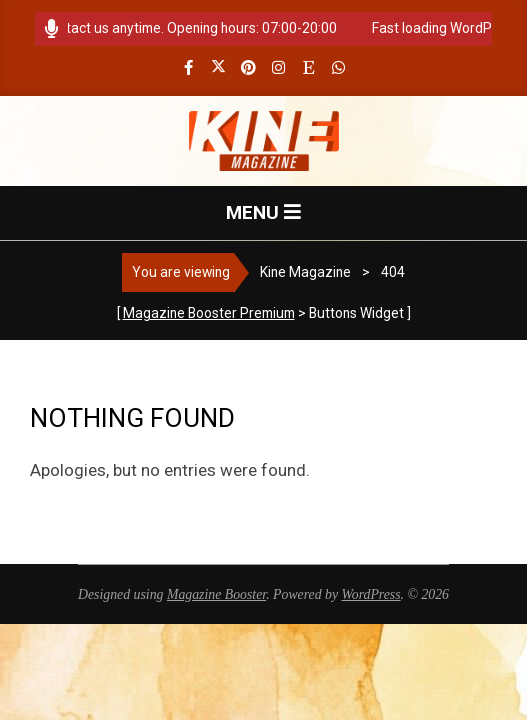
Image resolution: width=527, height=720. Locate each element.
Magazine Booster (216, 594)
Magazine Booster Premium (209, 313)
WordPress (371, 594)
